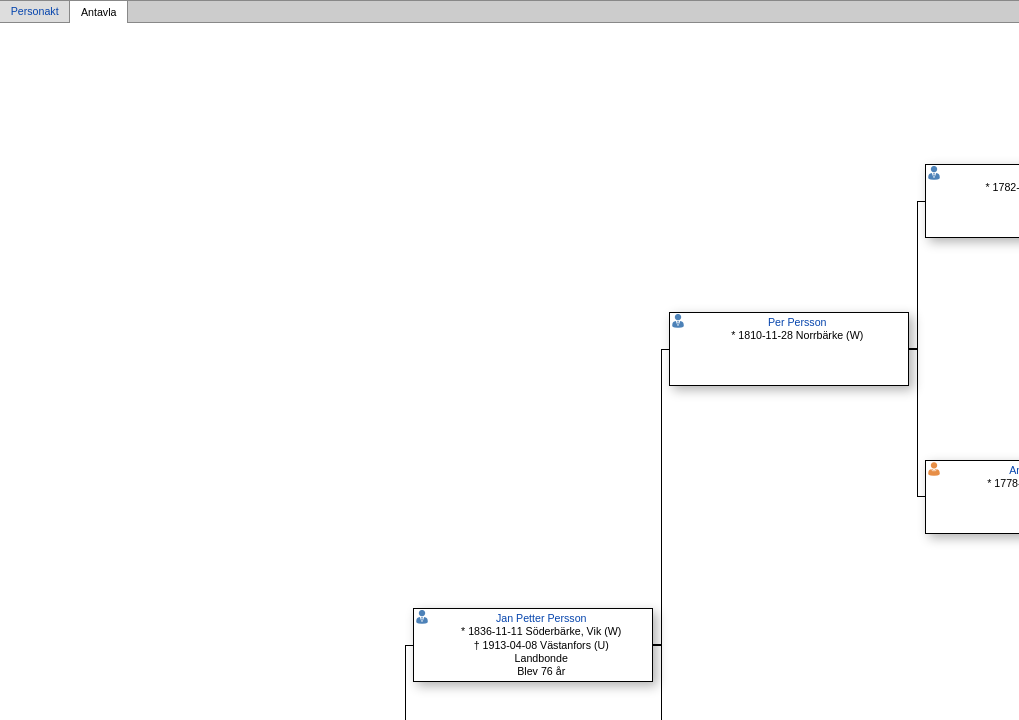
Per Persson (797, 322)
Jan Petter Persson (541, 618)
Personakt (35, 12)
